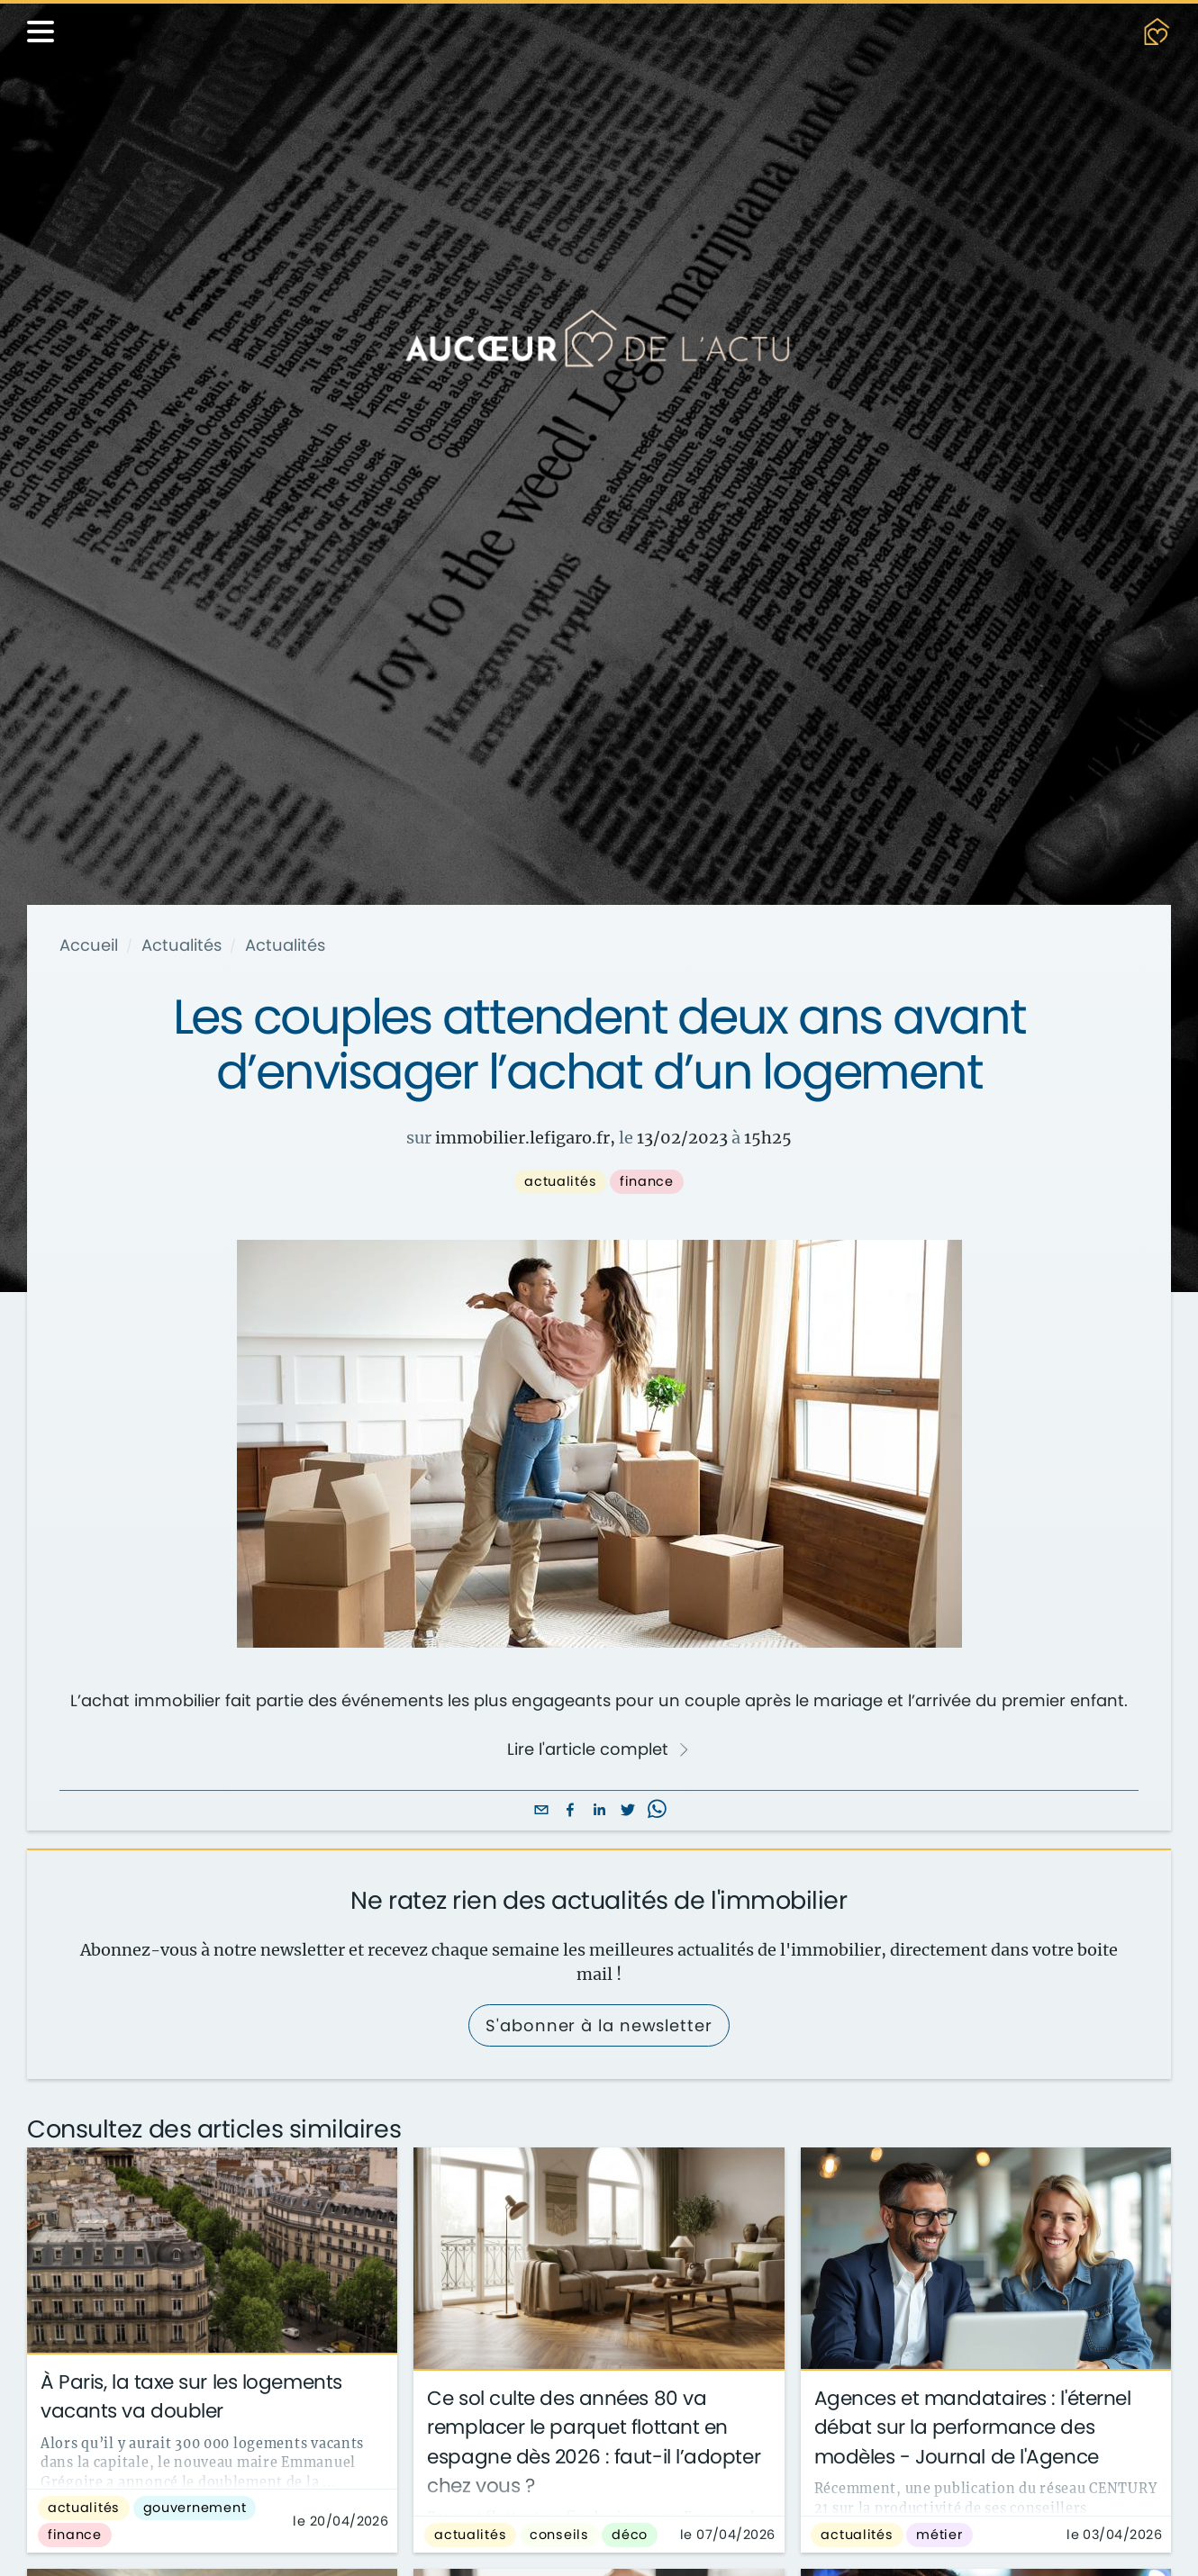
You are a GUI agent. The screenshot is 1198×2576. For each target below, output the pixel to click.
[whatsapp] (656, 1811)
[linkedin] (599, 1811)
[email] (541, 1811)
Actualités (181, 945)
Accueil (88, 945)
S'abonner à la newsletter (599, 2025)
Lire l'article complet (598, 1749)
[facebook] (570, 1811)
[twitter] (627, 1811)
